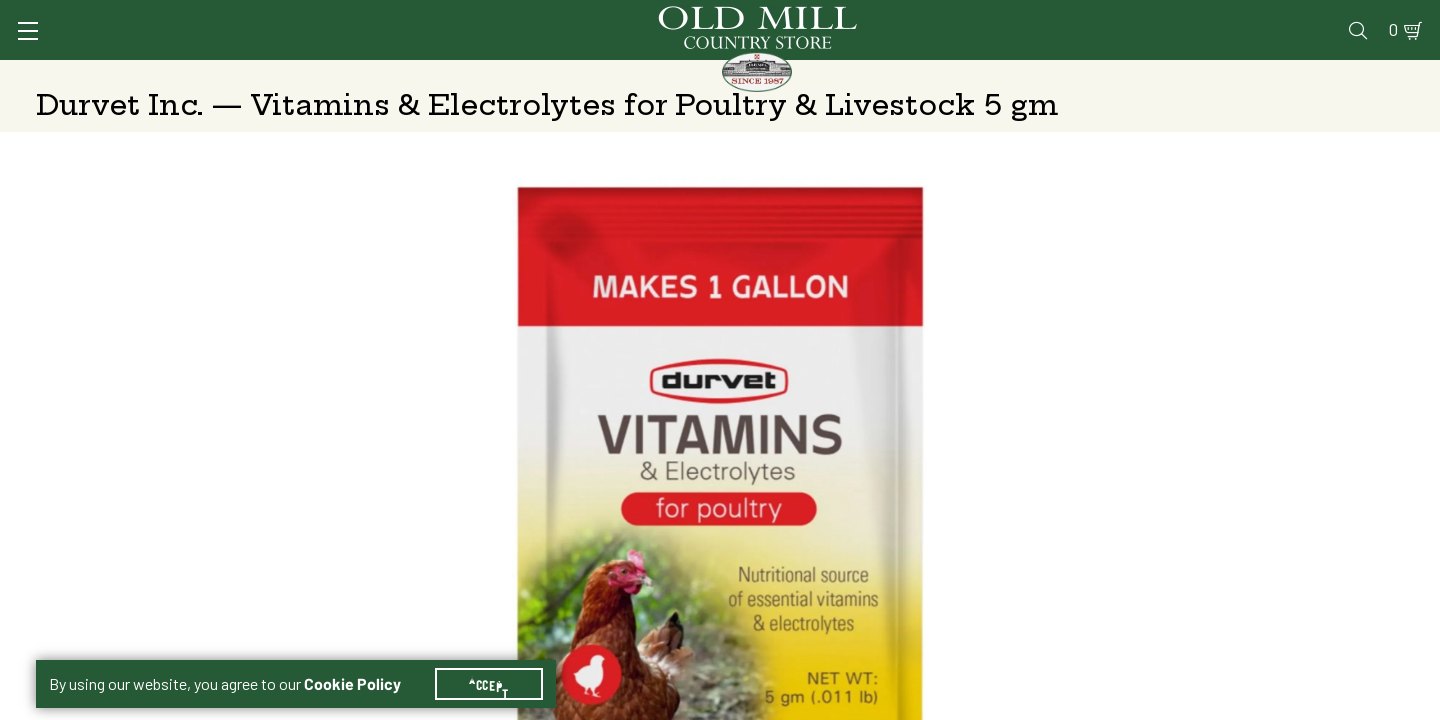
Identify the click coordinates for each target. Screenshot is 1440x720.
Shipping (1001, 493)
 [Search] (1380, 75)
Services (888, 16)
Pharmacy (1076, 16)
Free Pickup (1256, 493)
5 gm (1008, 442)
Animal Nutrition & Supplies (567, 75)
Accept (501, 660)
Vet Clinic (981, 16)
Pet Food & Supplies (823, 75)
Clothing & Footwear (1049, 75)
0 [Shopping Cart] (1370, 16)
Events (1260, 16)
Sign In (287, 16)
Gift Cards (1172, 16)
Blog (1325, 16)
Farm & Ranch (1248, 75)
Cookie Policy (364, 660)
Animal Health (335, 75)
